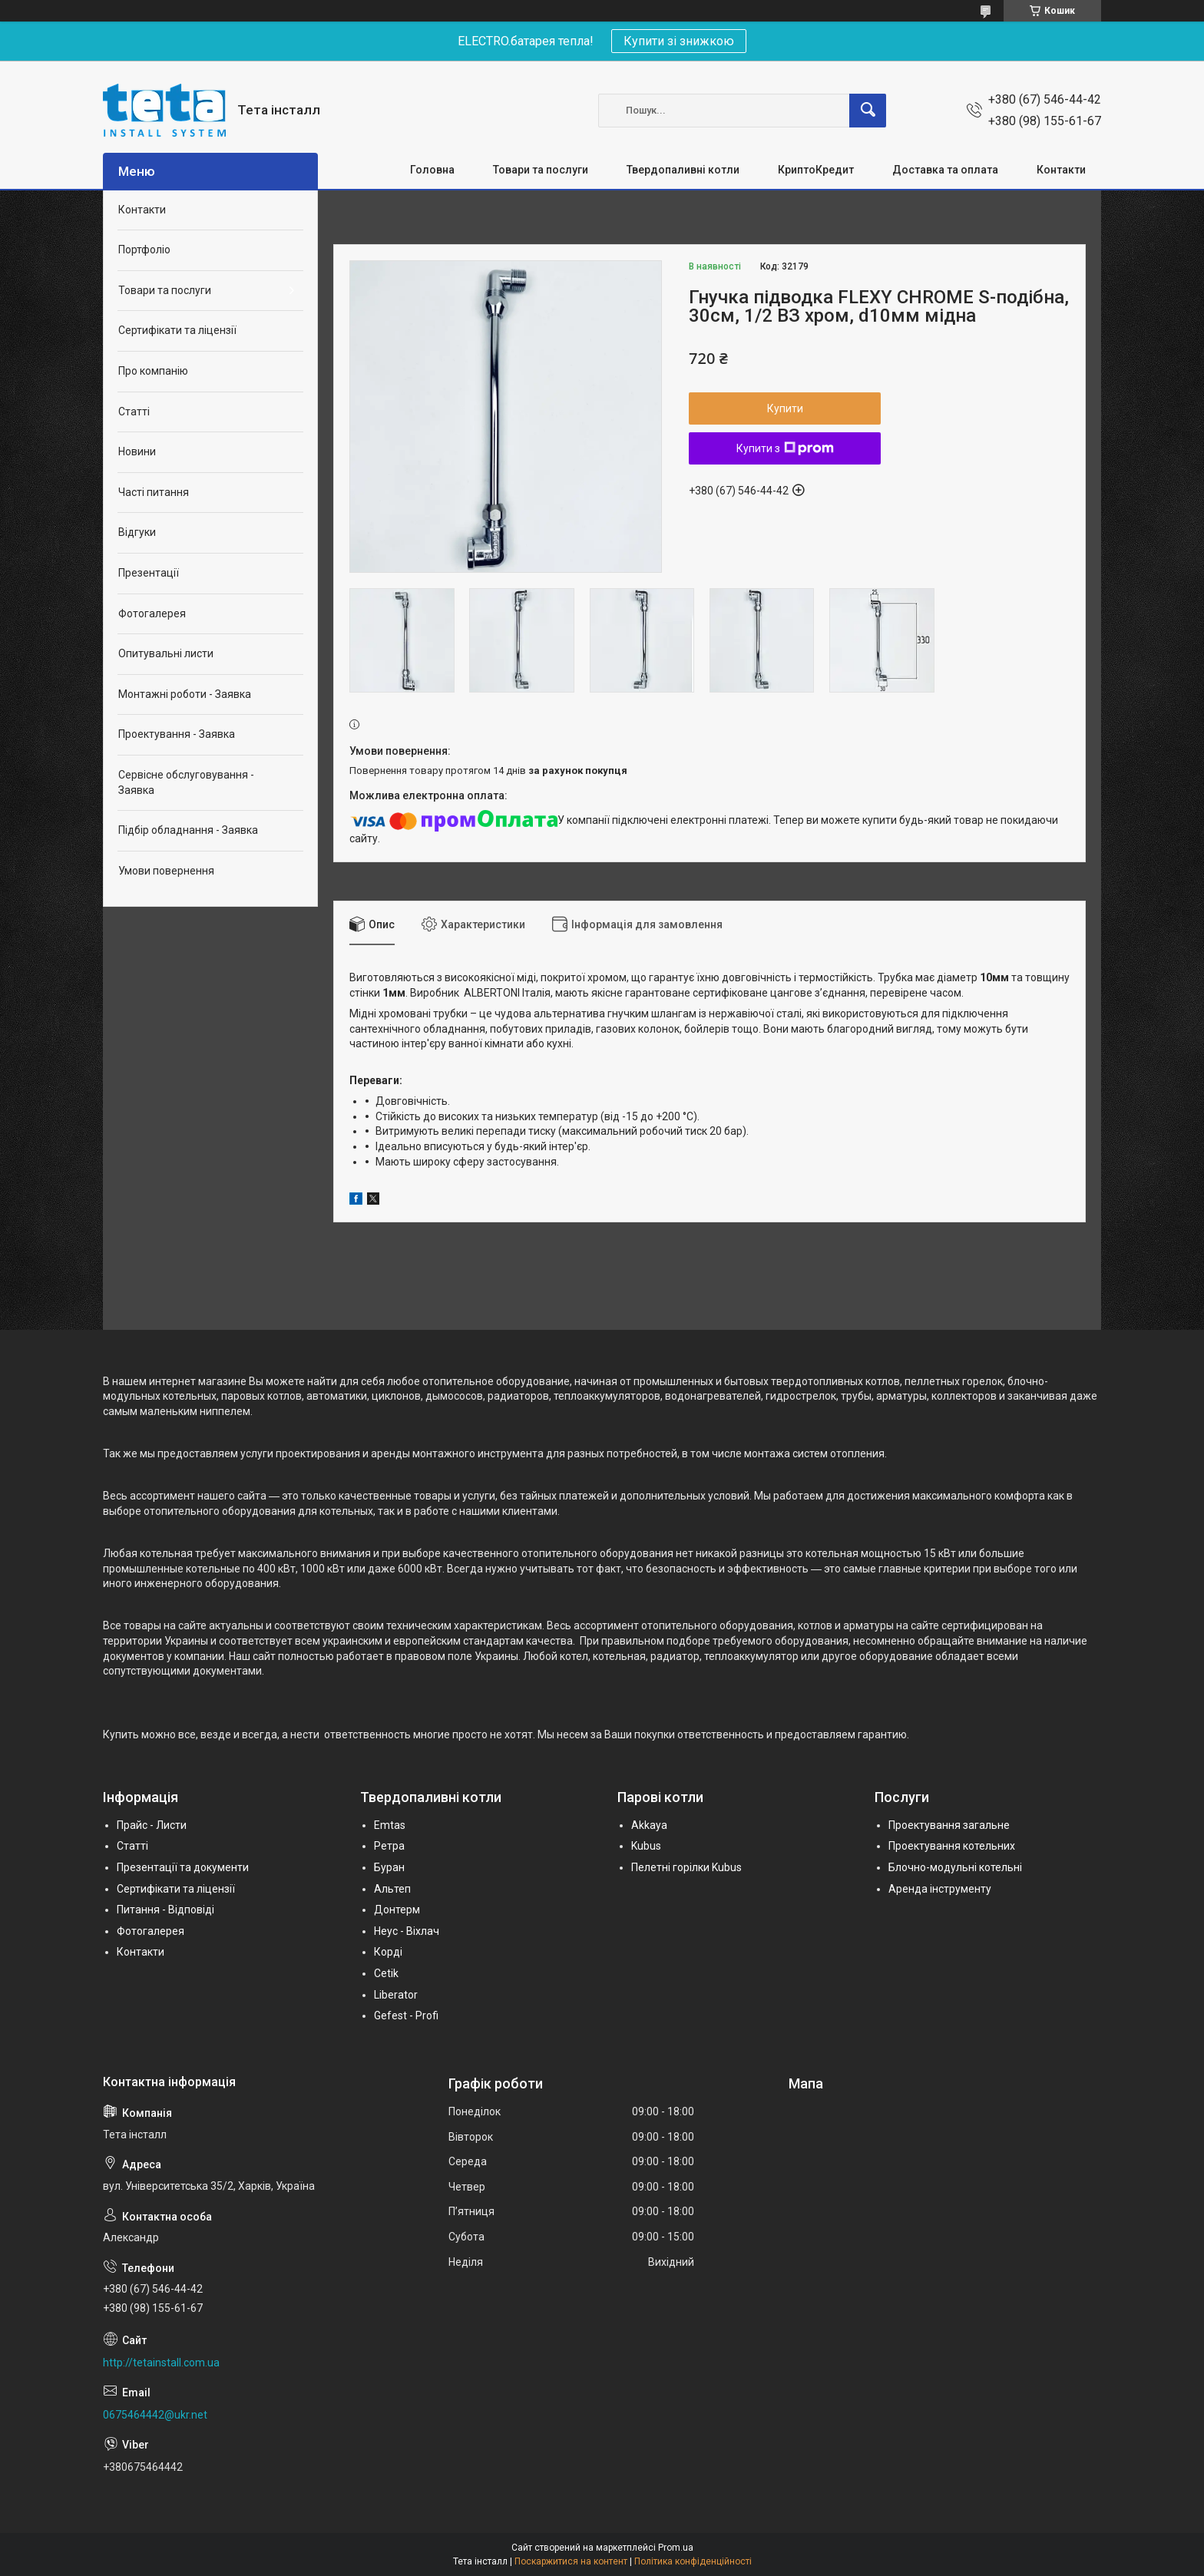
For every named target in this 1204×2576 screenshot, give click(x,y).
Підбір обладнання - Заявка (188, 830)
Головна (432, 170)
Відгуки (137, 532)
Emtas (389, 1825)
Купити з (785, 448)
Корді (388, 1952)
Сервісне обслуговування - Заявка (186, 782)
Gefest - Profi (406, 2015)
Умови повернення (166, 871)
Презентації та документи (183, 1867)
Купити (785, 408)
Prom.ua (675, 2547)
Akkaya (649, 1825)
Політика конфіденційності (693, 2561)
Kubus (646, 1846)
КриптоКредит (816, 170)
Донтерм (397, 1909)
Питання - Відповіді (165, 1909)
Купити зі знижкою (679, 41)
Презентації (148, 573)
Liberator (396, 1995)
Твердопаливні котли (683, 170)
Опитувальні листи (165, 653)
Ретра (389, 1846)
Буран (389, 1867)
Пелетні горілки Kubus (686, 1867)
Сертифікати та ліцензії (177, 330)
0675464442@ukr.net (155, 2415)
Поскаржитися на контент (570, 2561)
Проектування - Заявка (176, 734)
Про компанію (153, 371)
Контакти (1061, 170)
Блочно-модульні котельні (955, 1867)
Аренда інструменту (939, 1889)
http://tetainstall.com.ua (161, 2362)
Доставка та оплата (945, 170)
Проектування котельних (951, 1846)
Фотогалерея (152, 613)
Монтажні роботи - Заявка (184, 694)
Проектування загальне (949, 1825)
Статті (134, 411)
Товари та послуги (540, 170)
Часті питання (153, 492)
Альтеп (392, 1889)
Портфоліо (144, 249)
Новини (137, 451)
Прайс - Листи (152, 1825)
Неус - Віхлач (406, 1931)
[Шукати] (867, 110)
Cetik (386, 1973)
